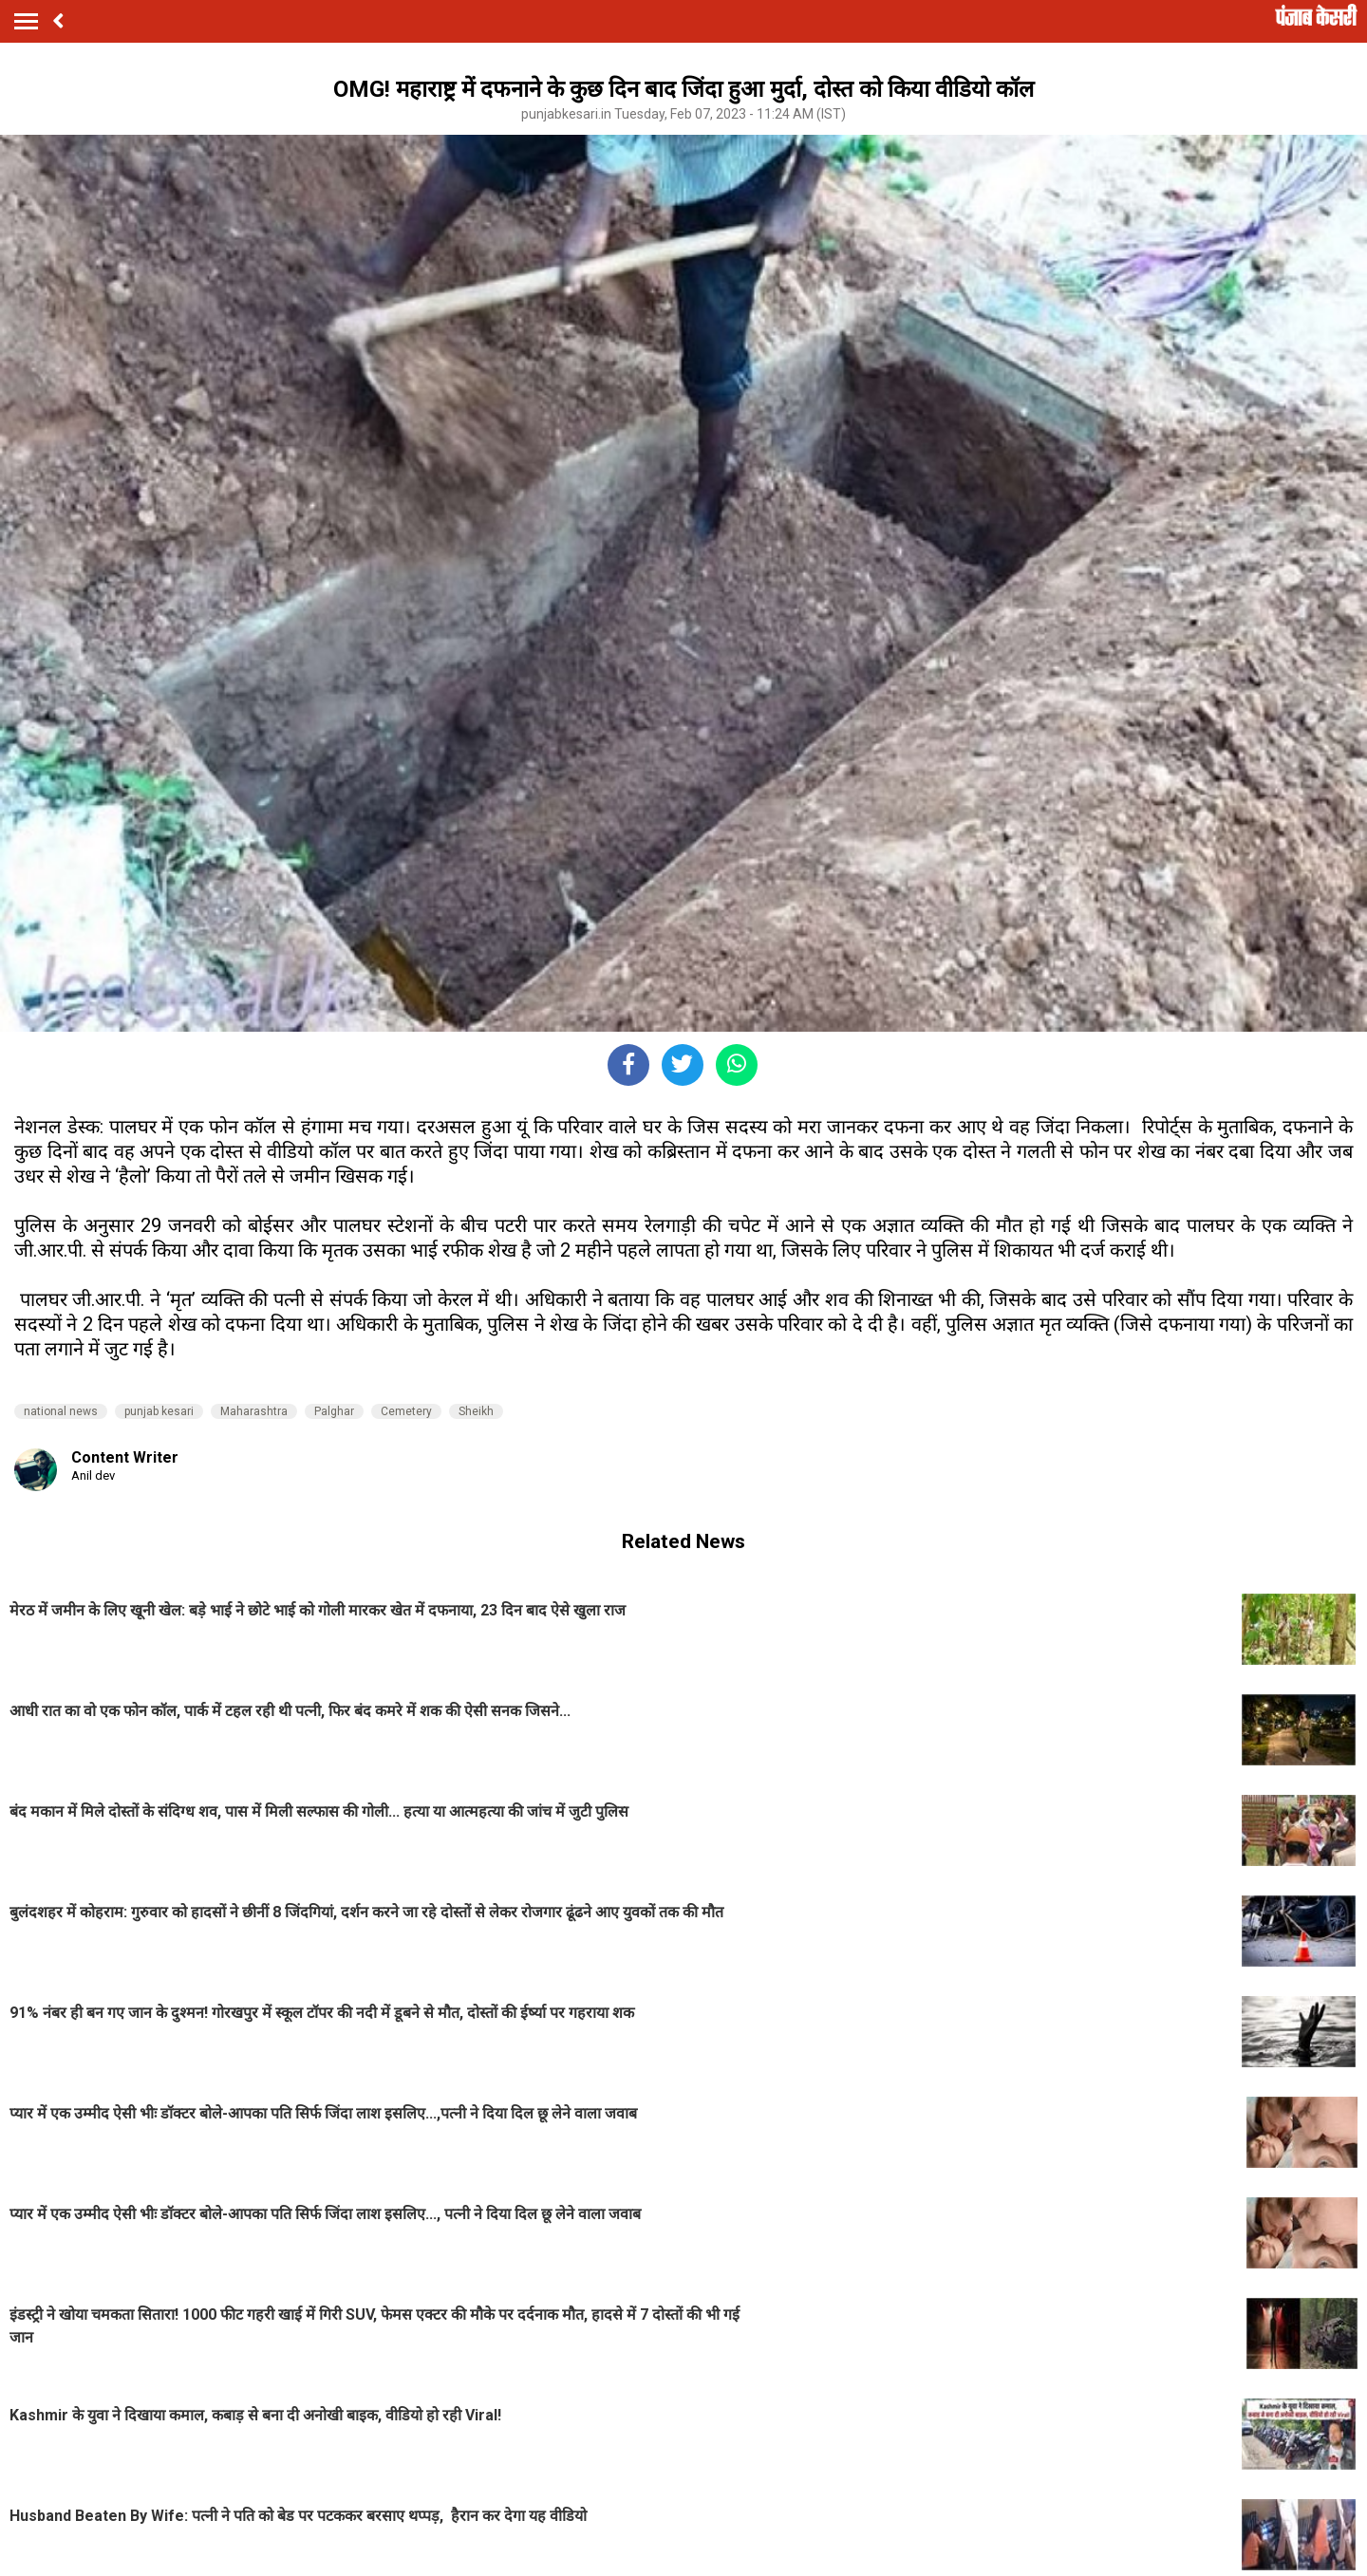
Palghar (334, 1411)
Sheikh (476, 1411)
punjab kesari (159, 1411)
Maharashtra (254, 1411)
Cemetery (406, 1411)
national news (61, 1411)
